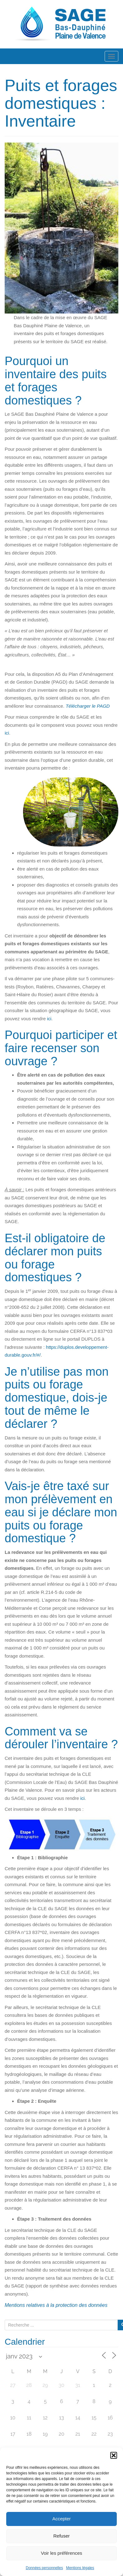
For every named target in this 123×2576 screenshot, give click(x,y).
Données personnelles (44, 2568)
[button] (114, 2455)
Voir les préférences (61, 2553)
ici (7, 733)
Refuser (61, 2535)
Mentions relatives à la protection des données (56, 2305)
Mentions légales (80, 2568)
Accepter (61, 2518)
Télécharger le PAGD (88, 706)
